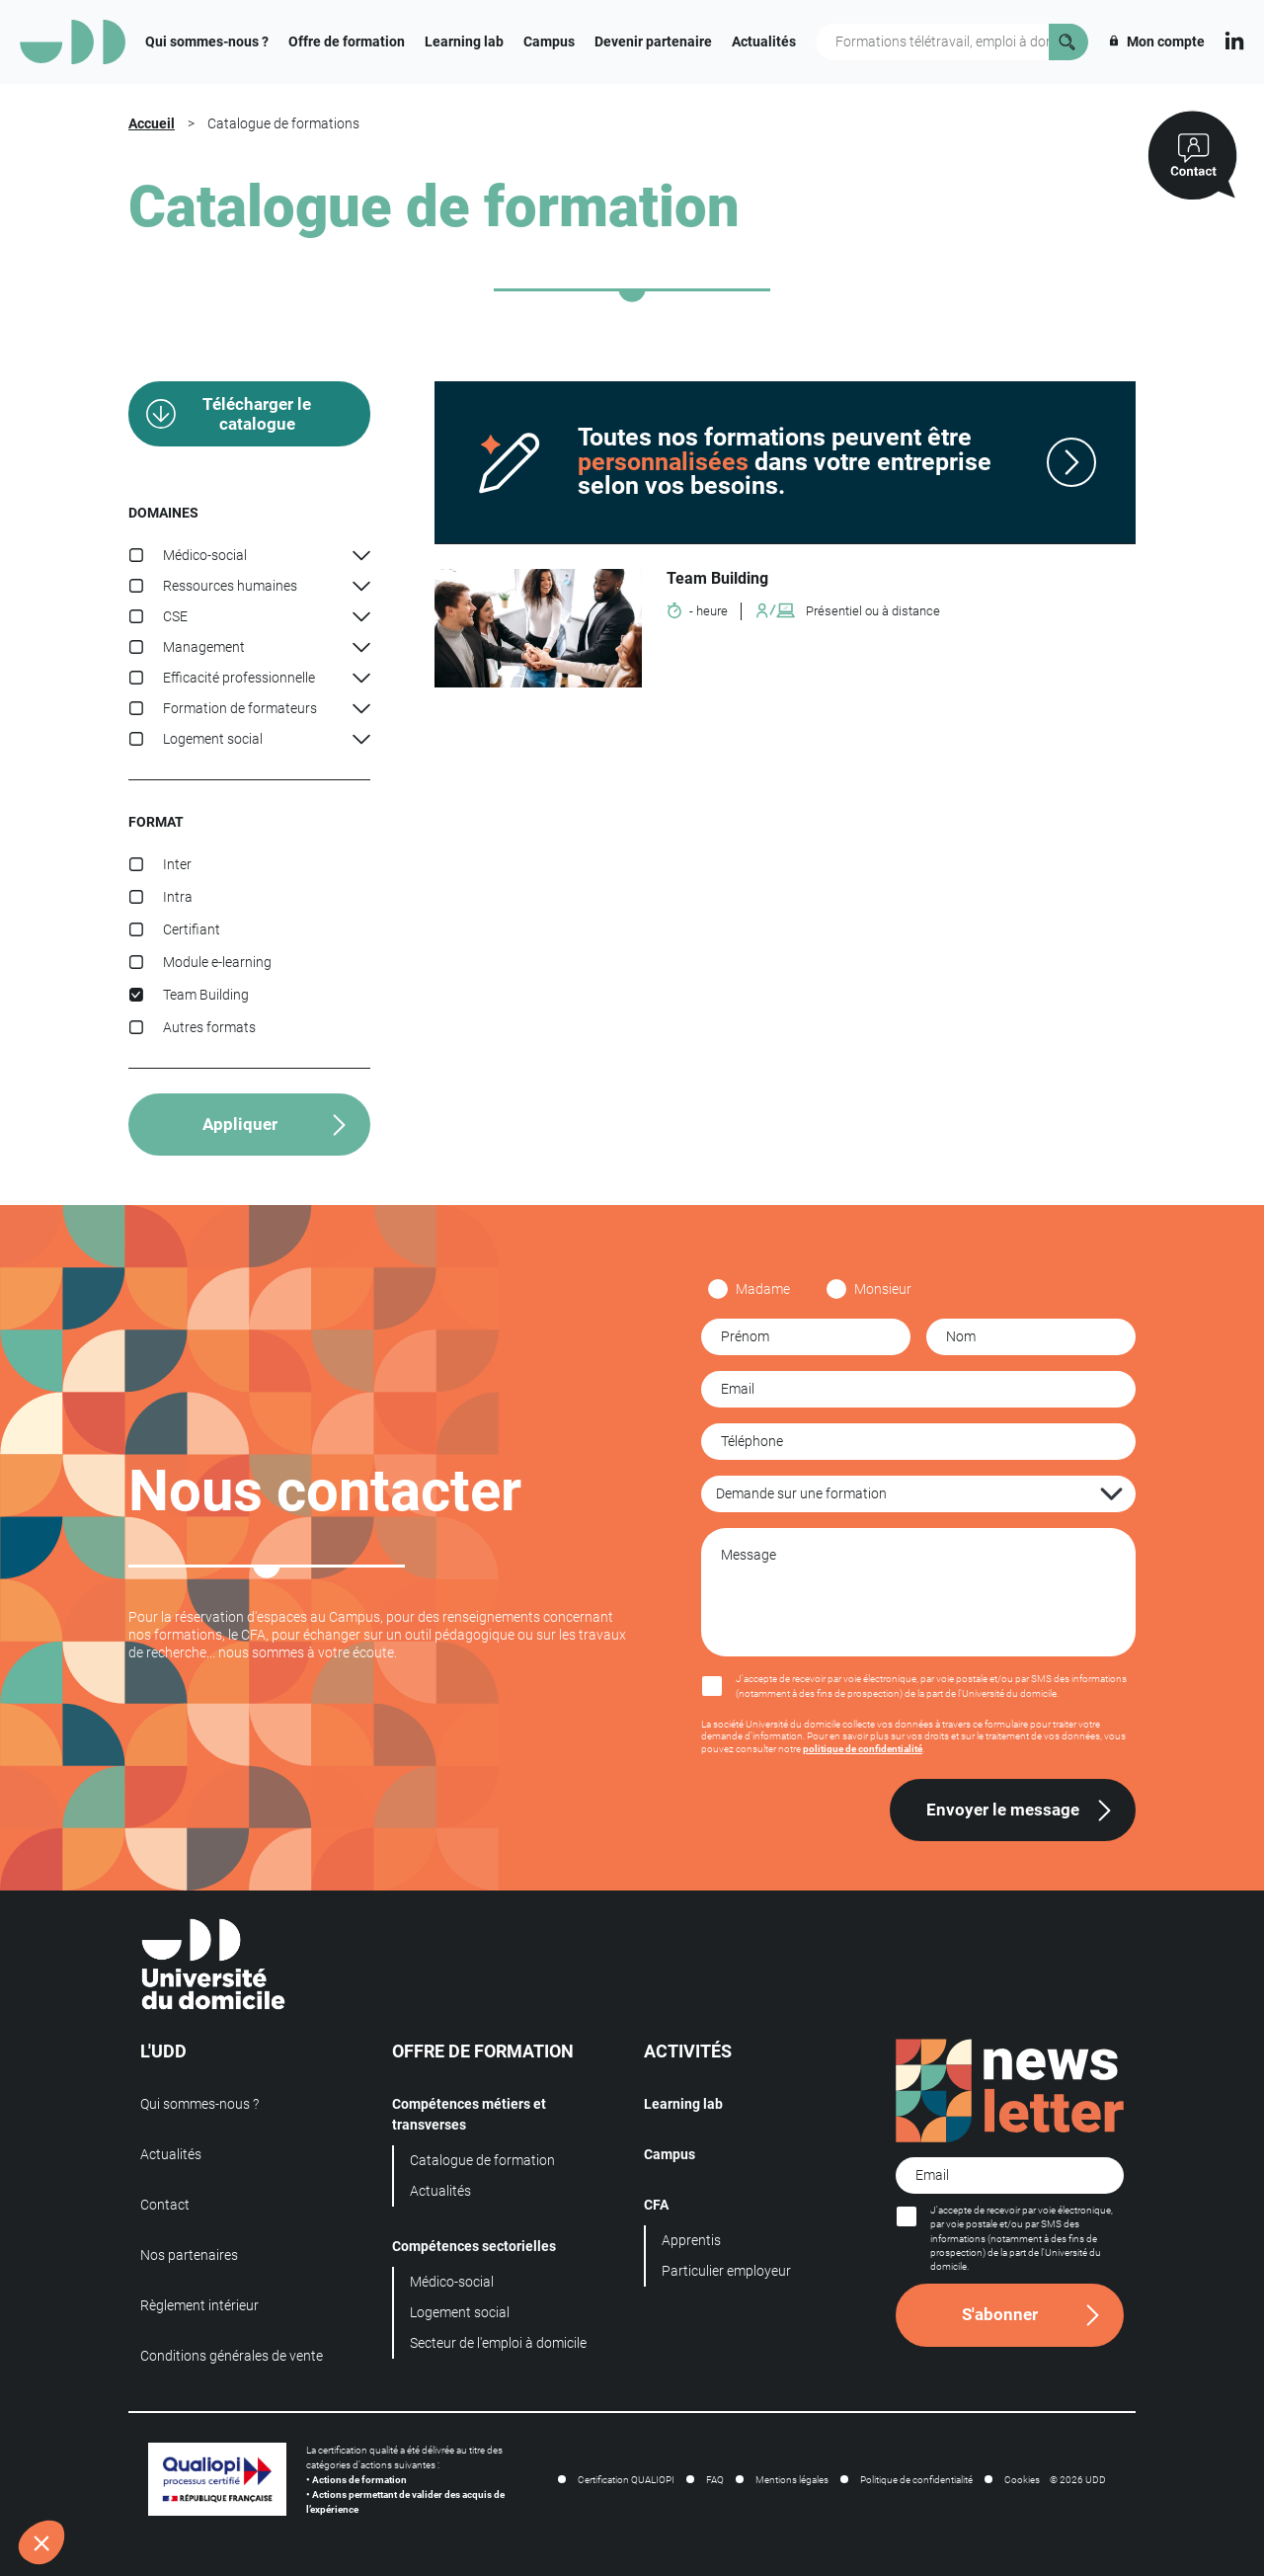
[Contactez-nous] (1192, 155)
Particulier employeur (726, 2271)
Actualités (764, 41)
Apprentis (691, 2240)
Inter (177, 864)
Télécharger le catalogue (256, 414)
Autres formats (209, 1027)
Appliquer (239, 1124)
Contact (165, 2205)
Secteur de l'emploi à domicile (498, 2343)
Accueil (151, 123)
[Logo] (72, 42)
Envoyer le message (1002, 1809)
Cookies (1022, 2479)
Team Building (206, 995)
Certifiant (191, 929)
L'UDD (163, 2051)
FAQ (715, 2479)
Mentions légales (792, 2479)
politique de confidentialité (862, 1748)
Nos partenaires (189, 2255)
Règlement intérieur (199, 2305)
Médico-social (452, 2282)
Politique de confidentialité (916, 2479)
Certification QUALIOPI (626, 2479)
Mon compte (1156, 41)
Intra (178, 897)
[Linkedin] (1234, 39)
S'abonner (1000, 2314)
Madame (763, 1289)
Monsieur (882, 1289)
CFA (656, 2205)
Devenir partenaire (653, 41)
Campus (549, 41)
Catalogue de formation (482, 2160)
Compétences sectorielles (474, 2246)
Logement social (460, 2312)
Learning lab (464, 41)
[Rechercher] (1068, 42)
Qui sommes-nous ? (207, 41)
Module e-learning (217, 962)
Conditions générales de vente (231, 2356)
